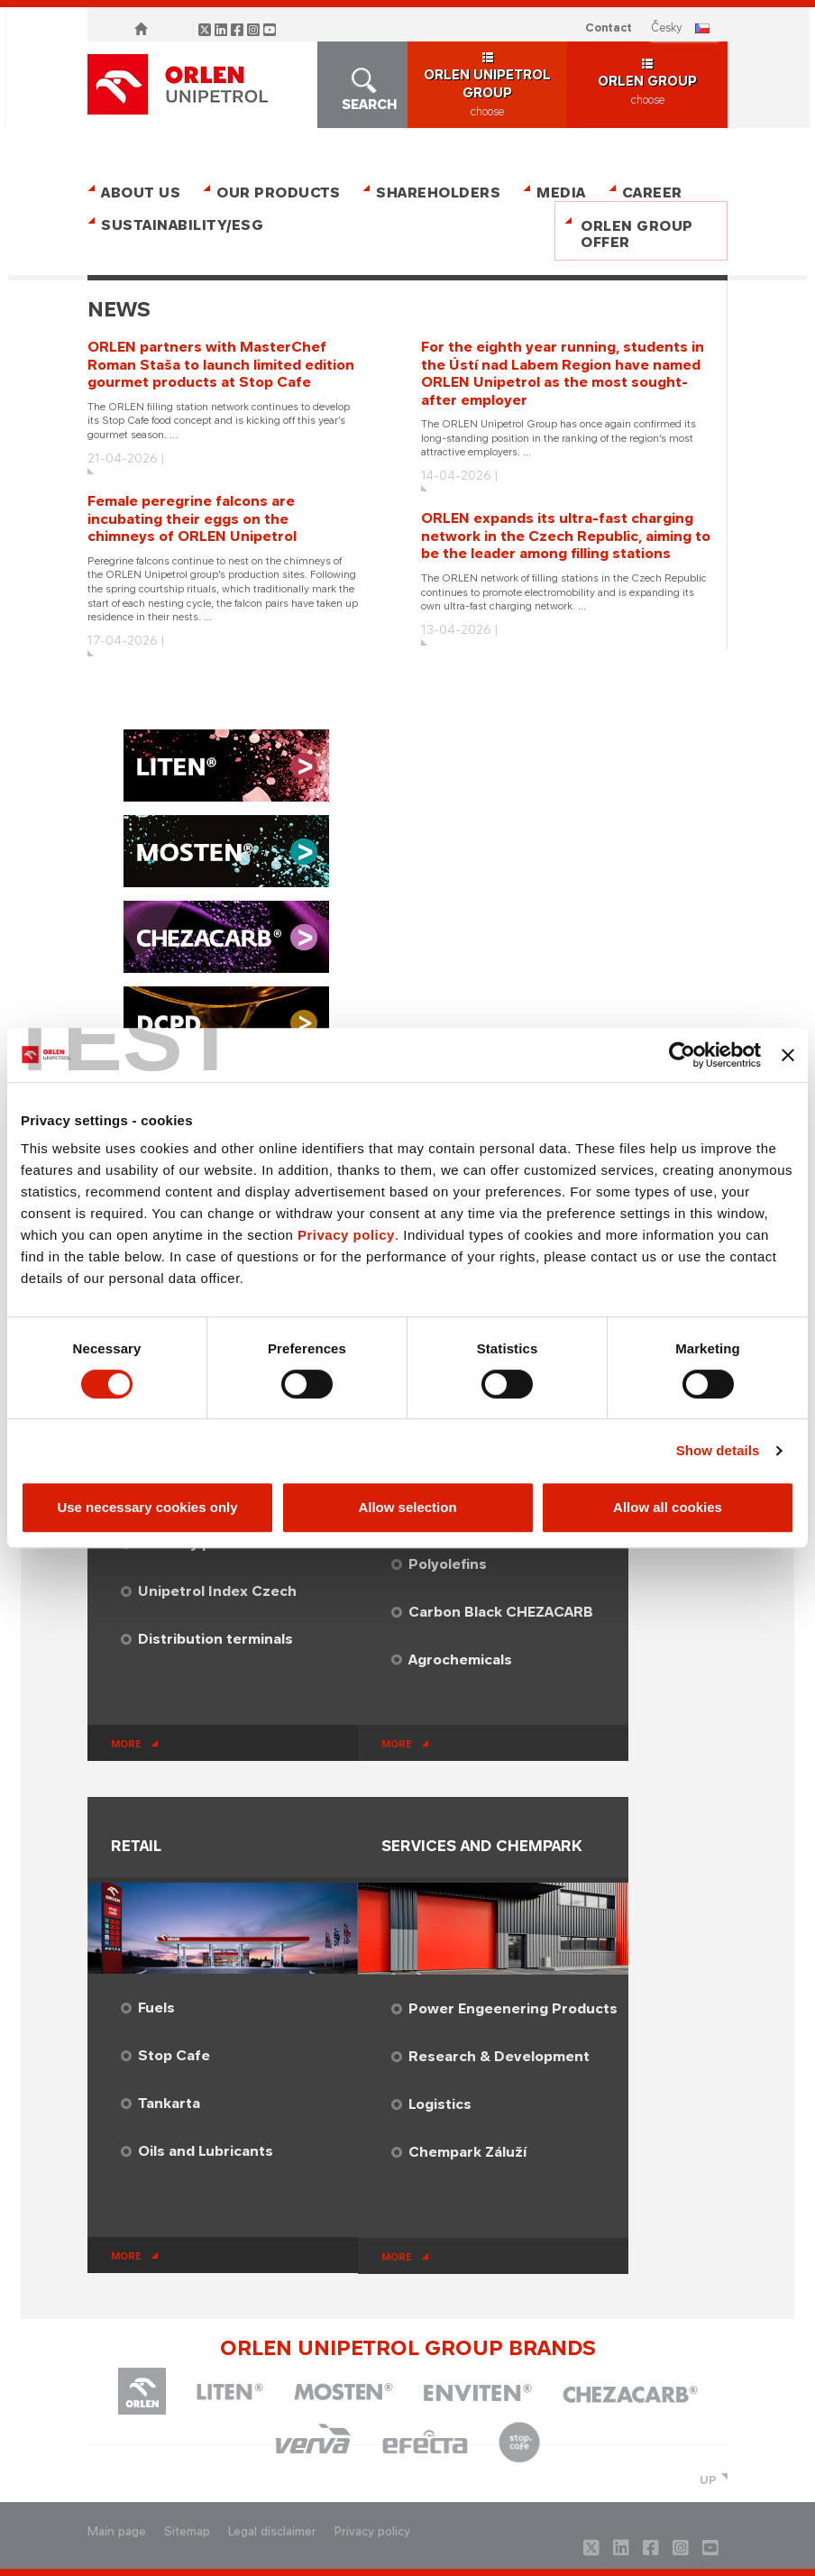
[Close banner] (788, 1055)
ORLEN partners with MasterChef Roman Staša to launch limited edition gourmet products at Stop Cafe (220, 364)
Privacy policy (346, 1234)
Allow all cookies (667, 1507)
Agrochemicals (460, 1659)
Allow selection (407, 1507)
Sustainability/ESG (175, 225)
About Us (140, 192)
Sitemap (187, 2531)
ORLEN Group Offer (637, 234)
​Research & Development (499, 2056)
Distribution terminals (215, 1638)
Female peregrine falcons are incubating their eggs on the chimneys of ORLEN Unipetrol (192, 518)
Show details (718, 1450)
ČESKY (666, 27)
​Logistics (440, 2104)
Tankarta (169, 2103)
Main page (116, 2531)
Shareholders (438, 192)
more (126, 1743)
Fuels (156, 2007)
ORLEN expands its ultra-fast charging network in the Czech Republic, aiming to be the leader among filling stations (565, 535)
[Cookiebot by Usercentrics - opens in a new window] (682, 1054)
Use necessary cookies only (147, 1507)
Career (652, 192)
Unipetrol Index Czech (217, 1591)
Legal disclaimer (272, 2531)
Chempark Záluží (467, 2151)
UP (708, 2480)
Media (561, 192)
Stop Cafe (174, 2055)
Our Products (278, 192)
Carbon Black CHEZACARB (500, 1611)
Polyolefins (447, 1563)
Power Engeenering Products (513, 2008)
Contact (608, 27)
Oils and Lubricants (205, 2150)
